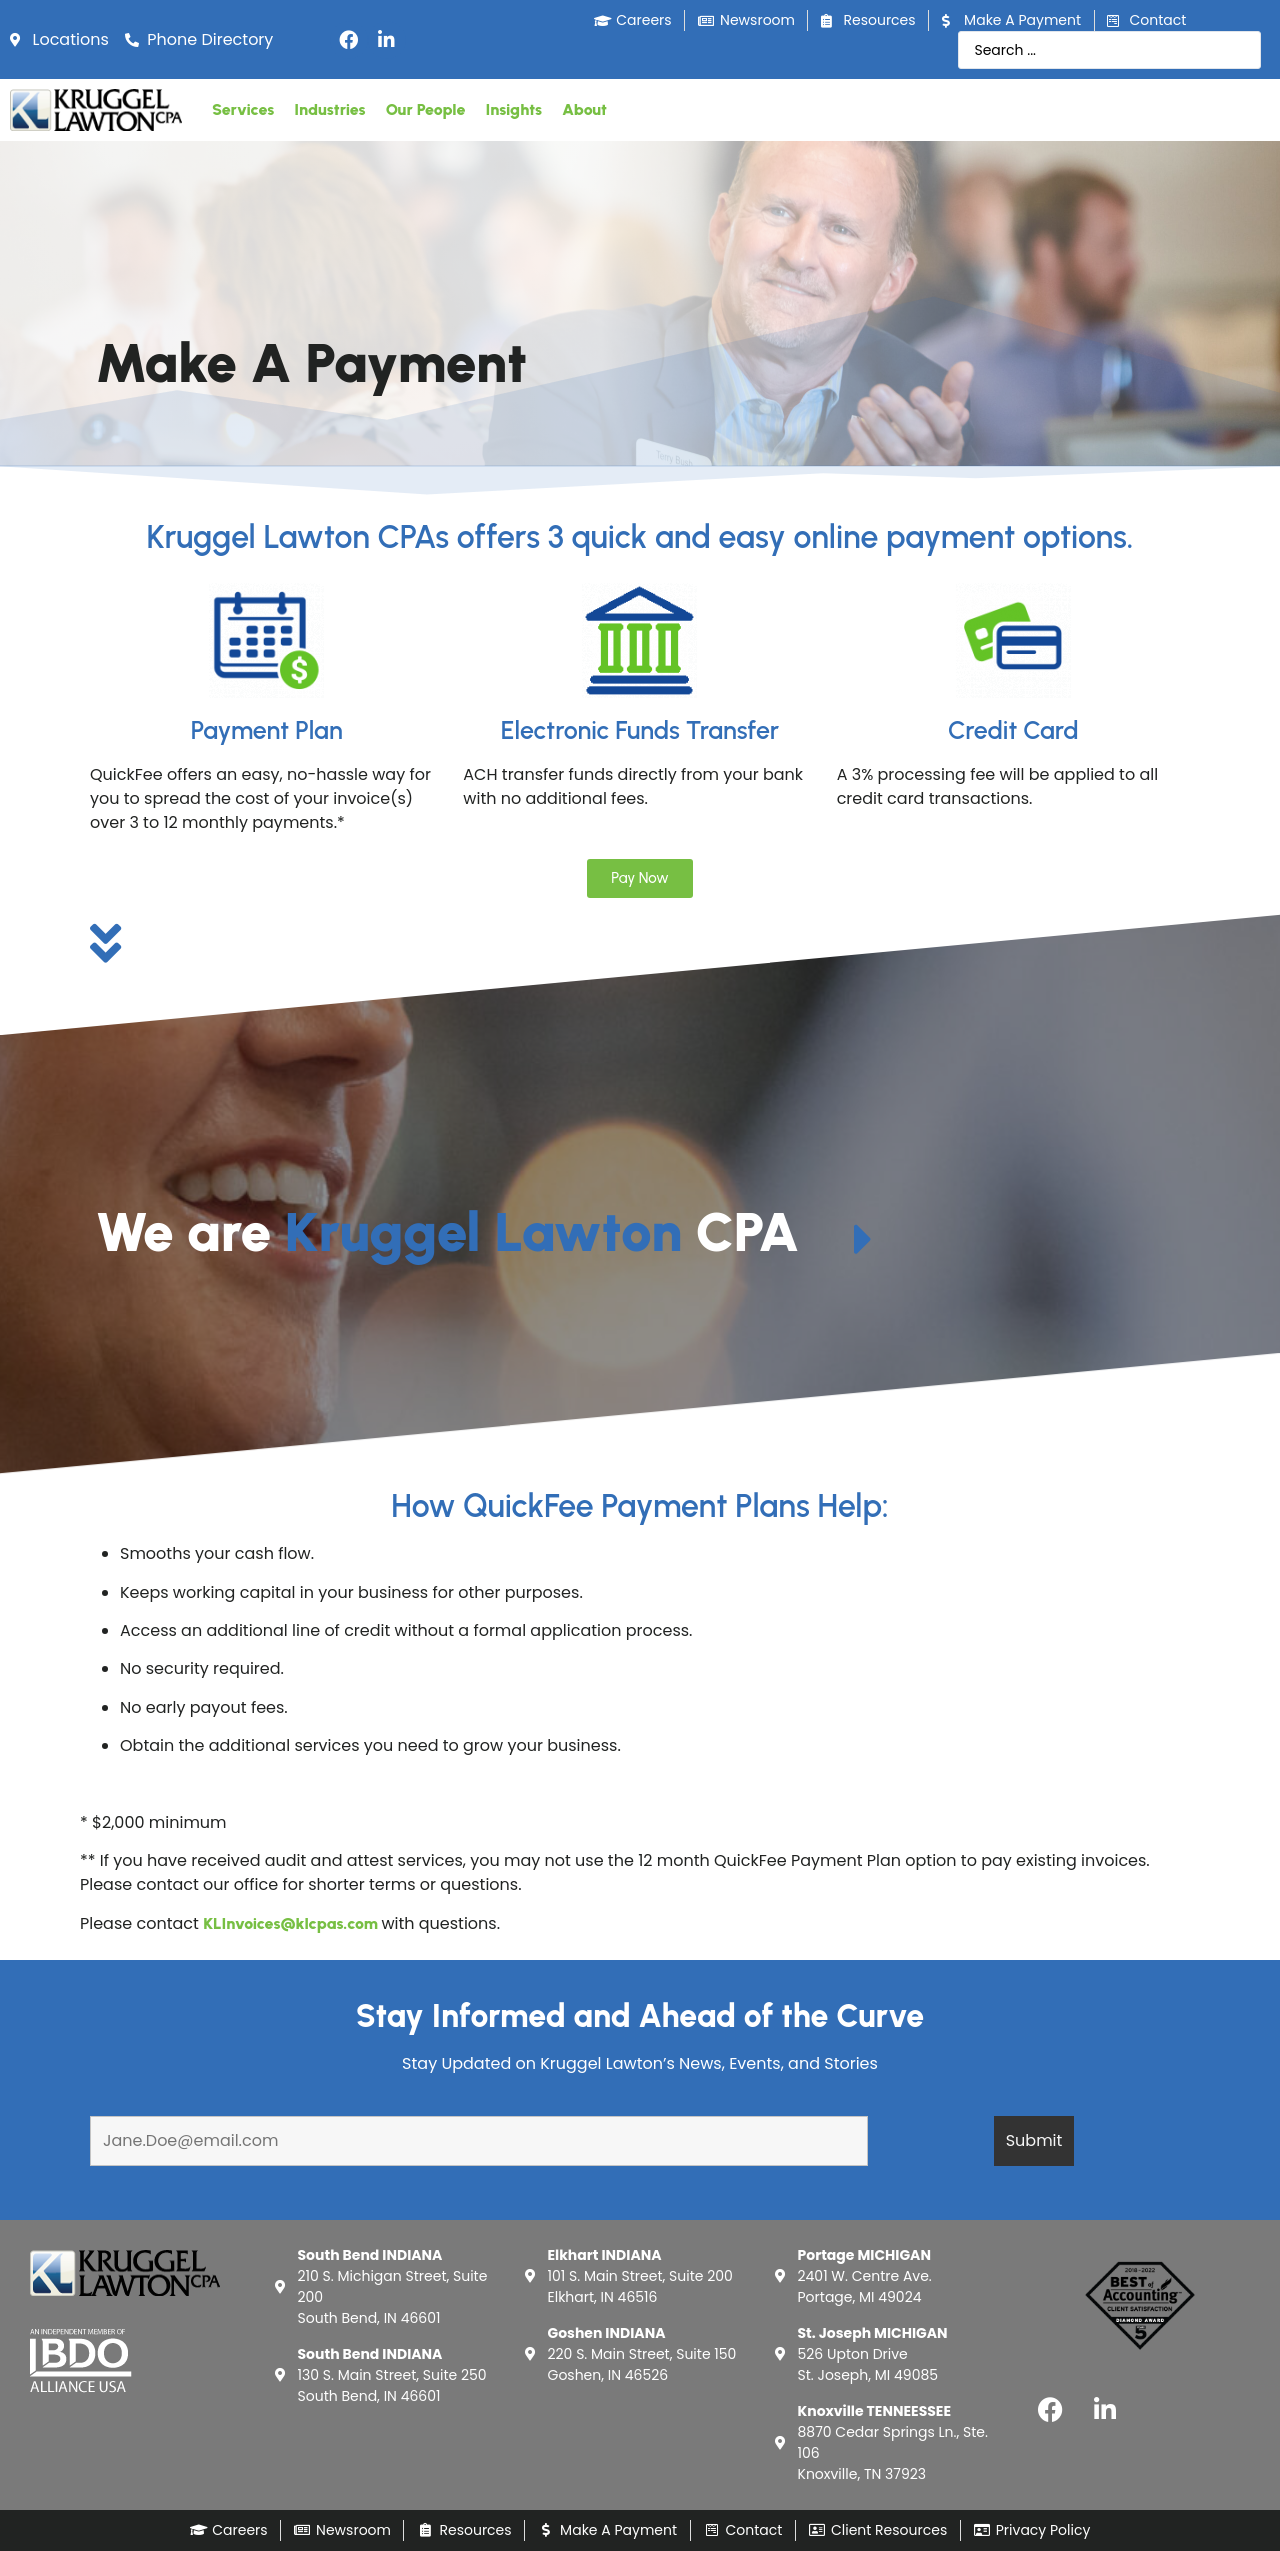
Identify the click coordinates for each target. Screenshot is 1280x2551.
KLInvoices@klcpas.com (290, 1923)
